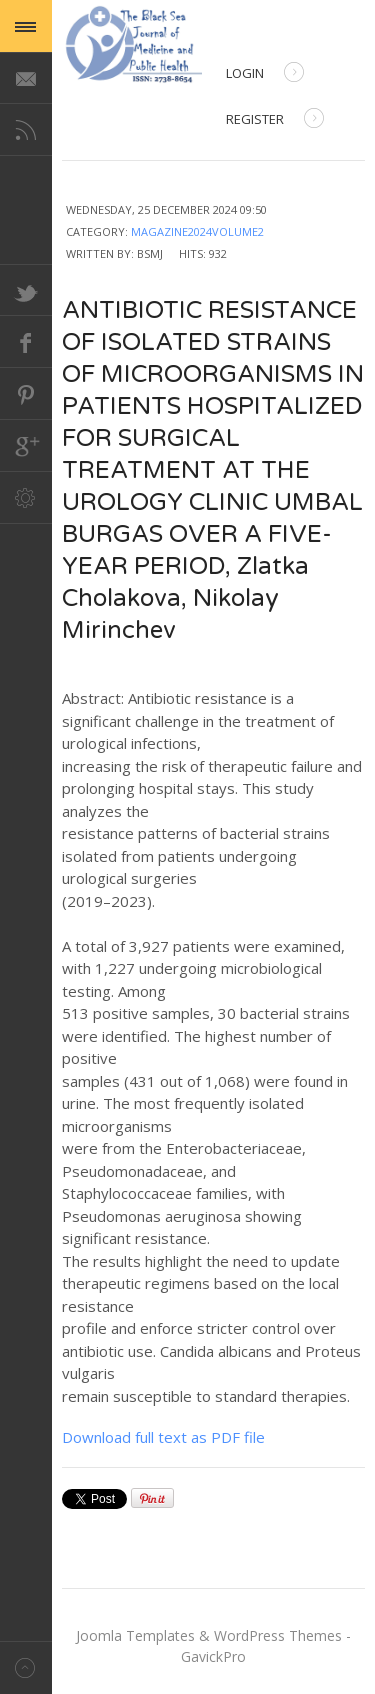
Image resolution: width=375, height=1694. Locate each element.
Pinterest (26, 394)
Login (265, 74)
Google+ (26, 446)
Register (275, 120)
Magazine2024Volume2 (197, 231)
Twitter (26, 290)
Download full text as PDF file (163, 1437)
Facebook (26, 342)
